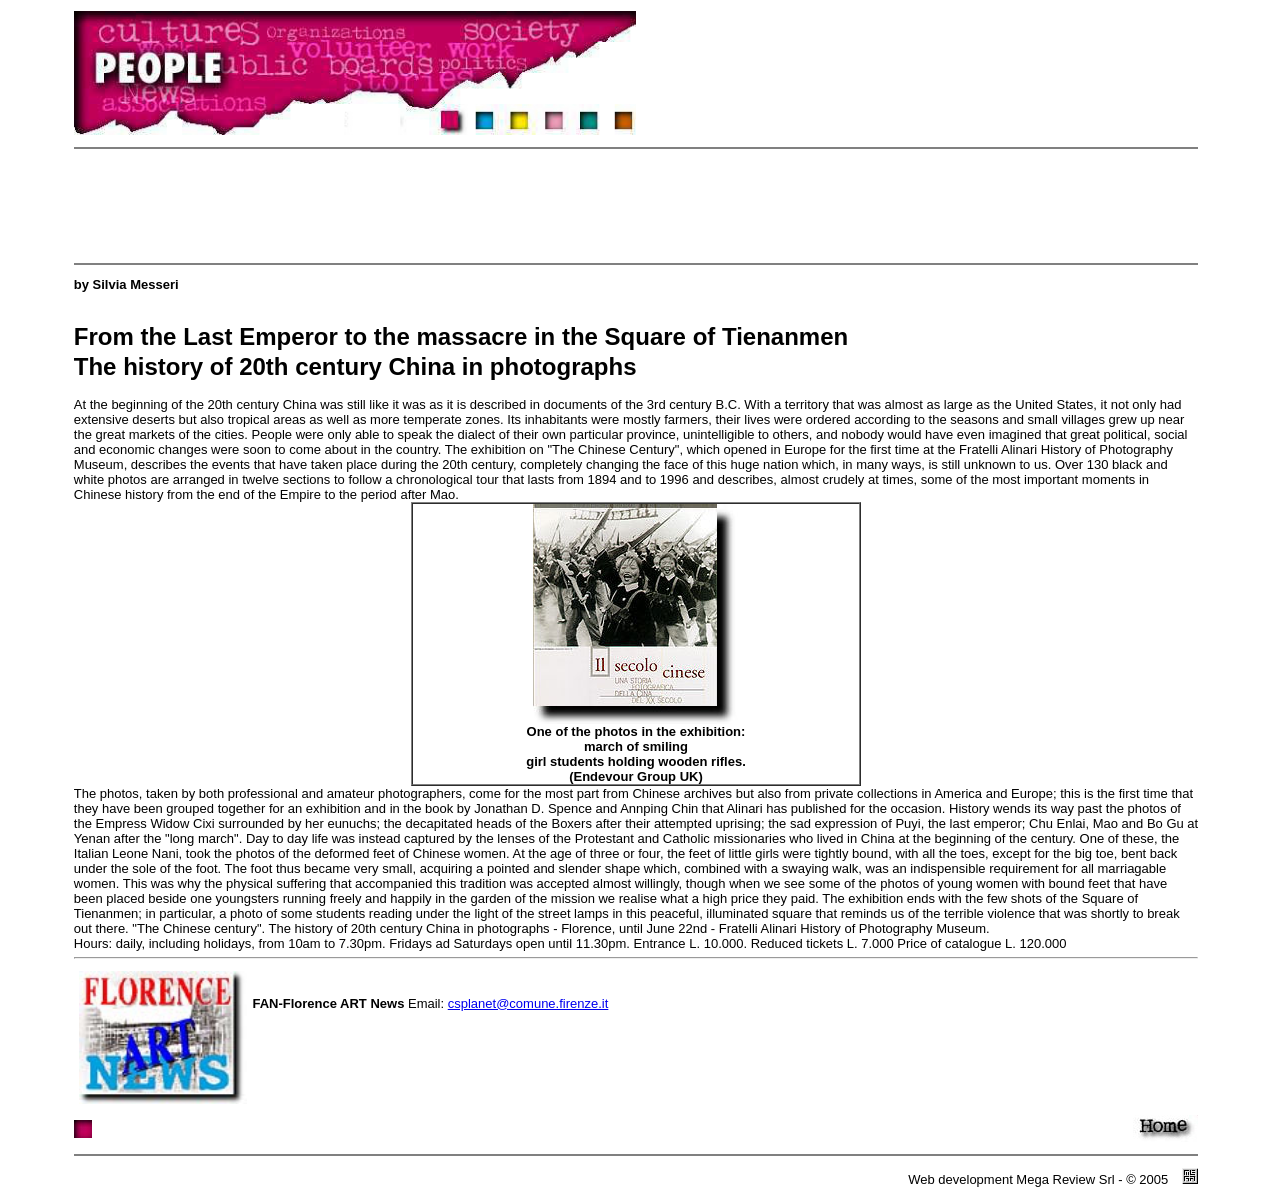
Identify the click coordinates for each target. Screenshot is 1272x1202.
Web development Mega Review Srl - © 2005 (1041, 1179)
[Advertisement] (438, 206)
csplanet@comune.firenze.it (528, 1003)
